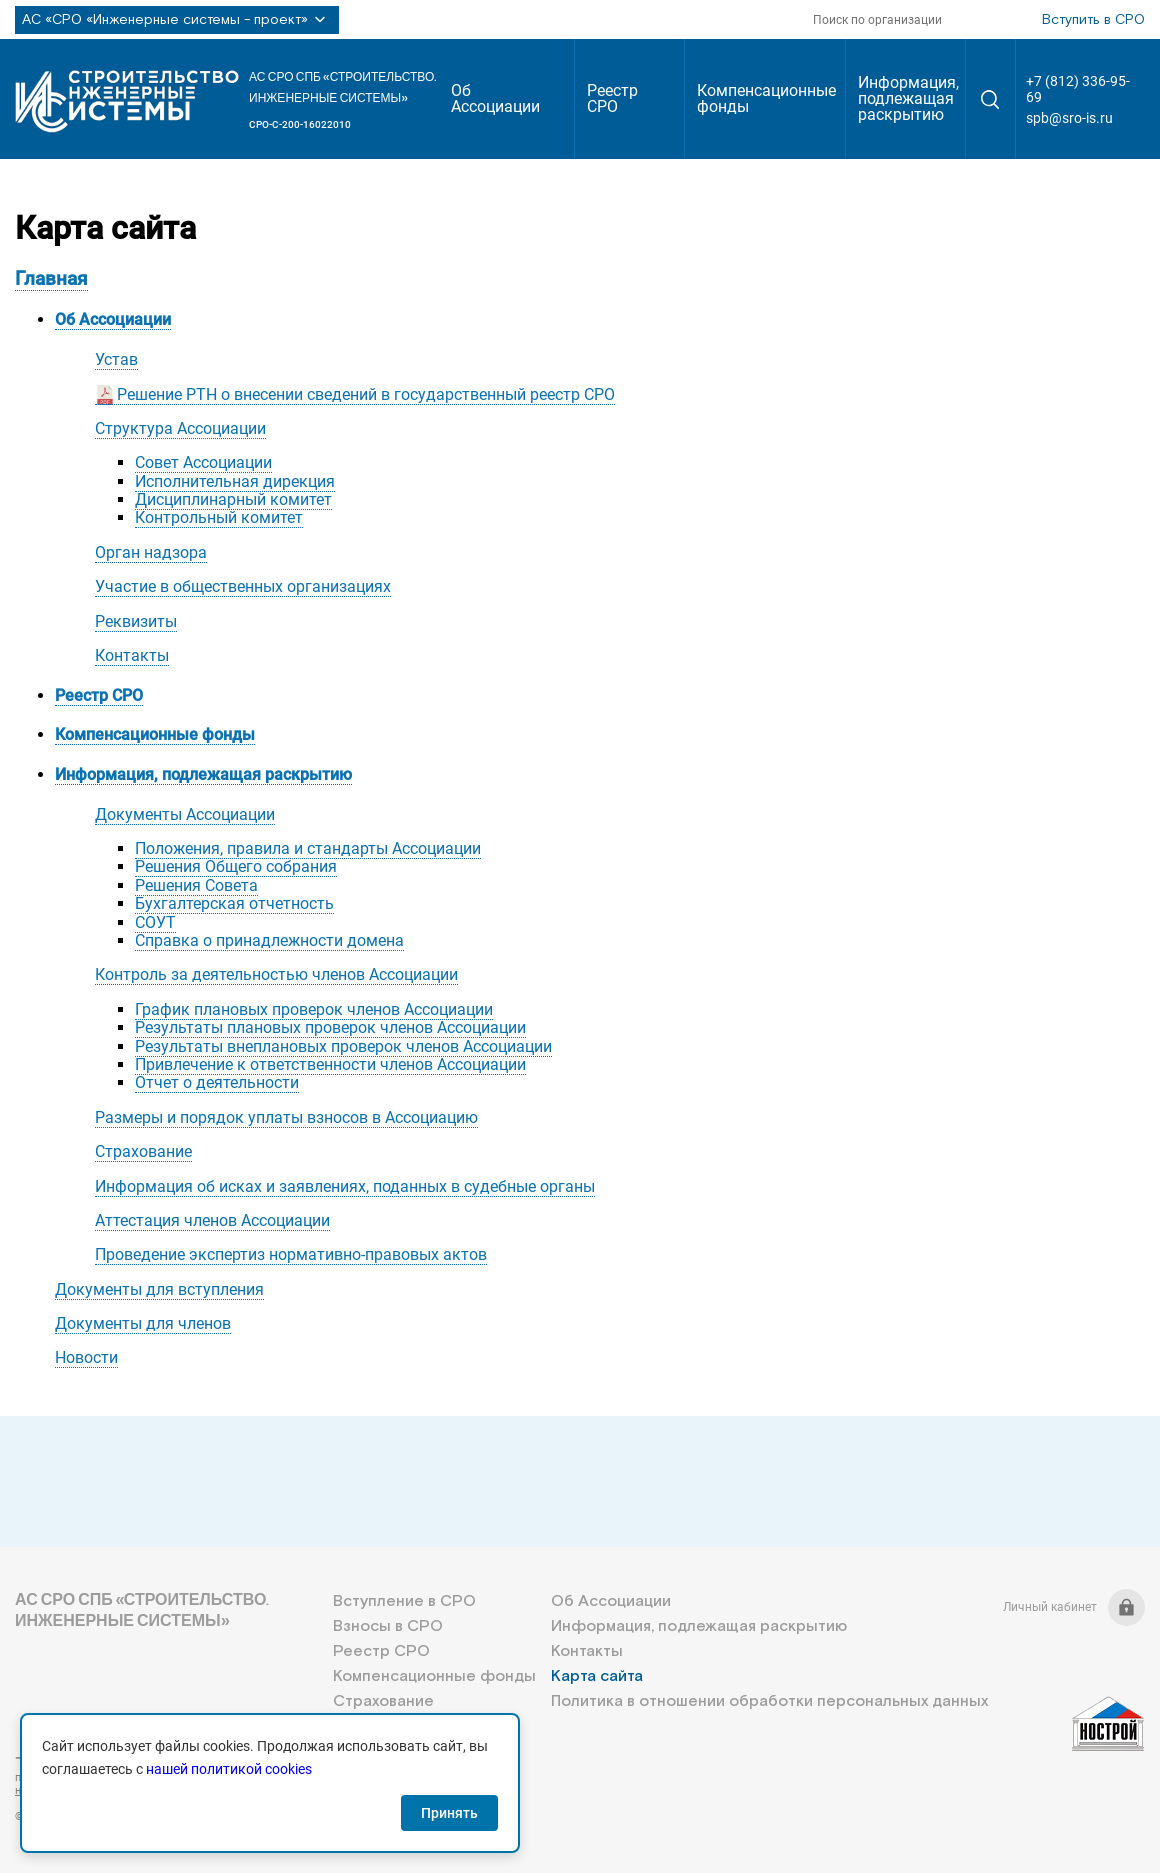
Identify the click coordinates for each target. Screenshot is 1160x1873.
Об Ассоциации (495, 98)
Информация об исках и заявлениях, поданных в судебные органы (345, 1186)
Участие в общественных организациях (243, 586)
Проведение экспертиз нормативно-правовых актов (291, 1254)
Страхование (143, 1151)
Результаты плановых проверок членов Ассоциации (330, 1027)
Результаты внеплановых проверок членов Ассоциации (343, 1046)
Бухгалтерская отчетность (234, 903)
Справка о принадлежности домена (269, 940)
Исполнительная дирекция (235, 481)
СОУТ (155, 922)
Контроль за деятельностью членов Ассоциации (276, 974)
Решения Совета (196, 885)
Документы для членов (143, 1323)
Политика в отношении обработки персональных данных (769, 1701)
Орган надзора (151, 552)
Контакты (132, 655)
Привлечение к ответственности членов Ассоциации (330, 1064)
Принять (449, 1813)
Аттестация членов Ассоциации (212, 1220)
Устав (116, 359)
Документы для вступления (159, 1289)
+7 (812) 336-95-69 (1078, 89)
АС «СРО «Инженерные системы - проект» (177, 20)
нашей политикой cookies (229, 1769)
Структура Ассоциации (180, 428)
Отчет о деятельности (217, 1082)
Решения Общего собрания (236, 866)
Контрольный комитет (219, 517)
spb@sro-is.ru (1069, 118)
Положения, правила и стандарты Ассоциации (308, 848)
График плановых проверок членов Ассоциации (314, 1009)
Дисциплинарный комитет (233, 499)
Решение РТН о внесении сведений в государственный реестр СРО (366, 394)
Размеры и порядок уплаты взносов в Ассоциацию (286, 1117)
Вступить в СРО (1093, 20)
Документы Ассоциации (185, 814)
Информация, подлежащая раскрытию (908, 98)
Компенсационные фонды (766, 98)
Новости (86, 1357)
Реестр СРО (612, 98)
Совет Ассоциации (203, 462)
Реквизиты (136, 621)
